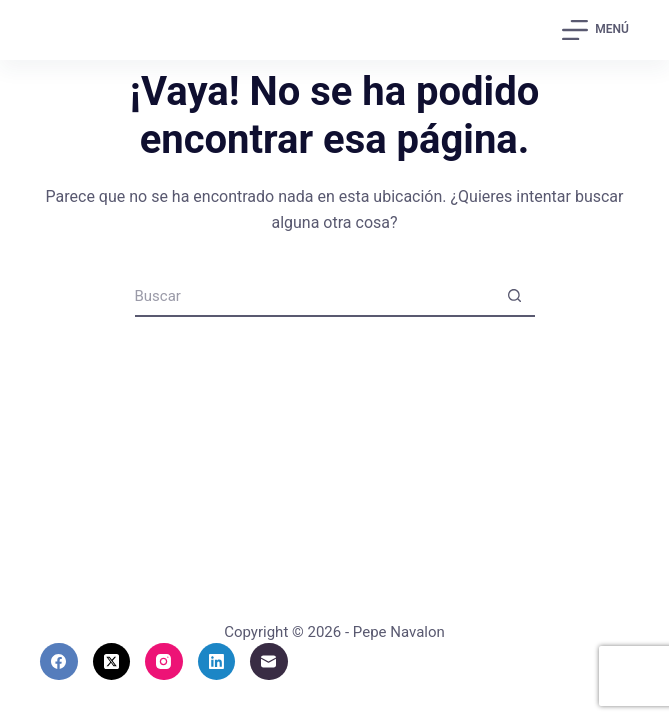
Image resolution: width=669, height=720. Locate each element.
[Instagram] (164, 662)
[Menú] (595, 30)
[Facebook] (59, 662)
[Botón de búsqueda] (515, 297)
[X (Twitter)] (112, 662)
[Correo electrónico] (269, 662)
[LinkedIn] (217, 662)
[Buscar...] (315, 297)
